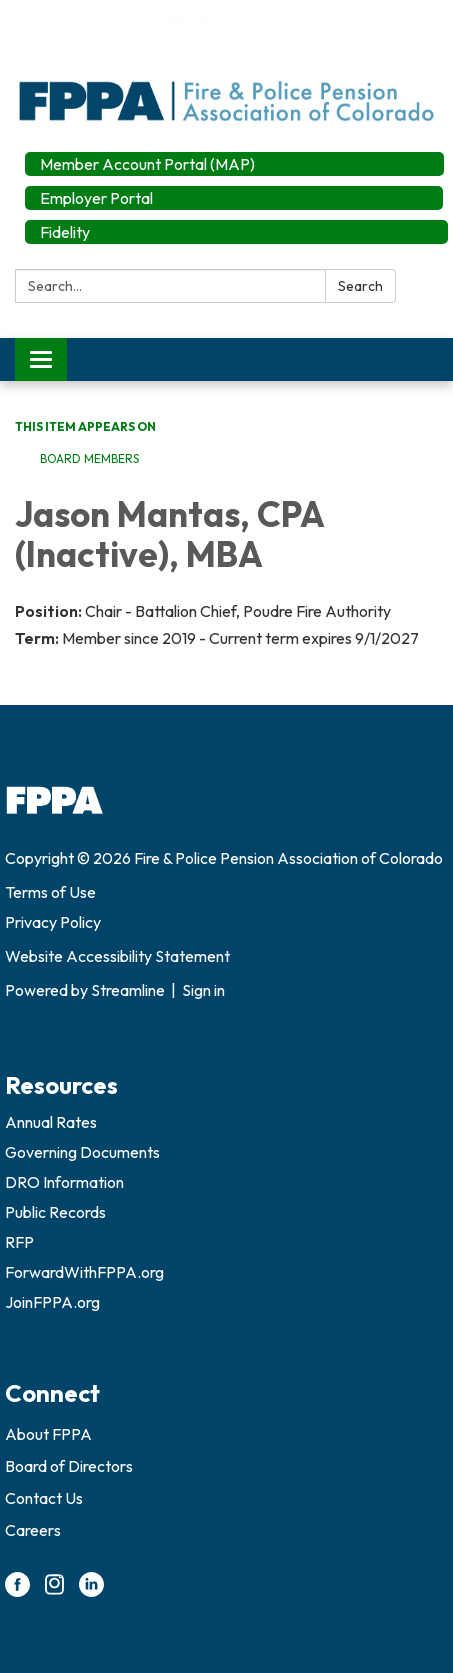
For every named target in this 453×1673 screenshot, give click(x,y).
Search (360, 286)
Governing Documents (82, 1152)
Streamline (128, 990)
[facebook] (17, 1591)
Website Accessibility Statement (117, 956)
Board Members (89, 458)
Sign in (203, 990)
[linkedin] (91, 1591)
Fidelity (65, 232)
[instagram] (54, 1591)
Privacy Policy (53, 922)
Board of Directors (69, 1466)
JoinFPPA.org (52, 1302)
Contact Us (44, 1498)
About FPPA (48, 1434)
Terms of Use (50, 892)
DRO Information (64, 1182)
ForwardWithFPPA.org (84, 1272)
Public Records (55, 1212)
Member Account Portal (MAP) (147, 164)
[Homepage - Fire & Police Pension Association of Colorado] (226, 71)
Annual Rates (51, 1122)
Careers (33, 1530)
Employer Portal (96, 198)
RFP (19, 1242)
